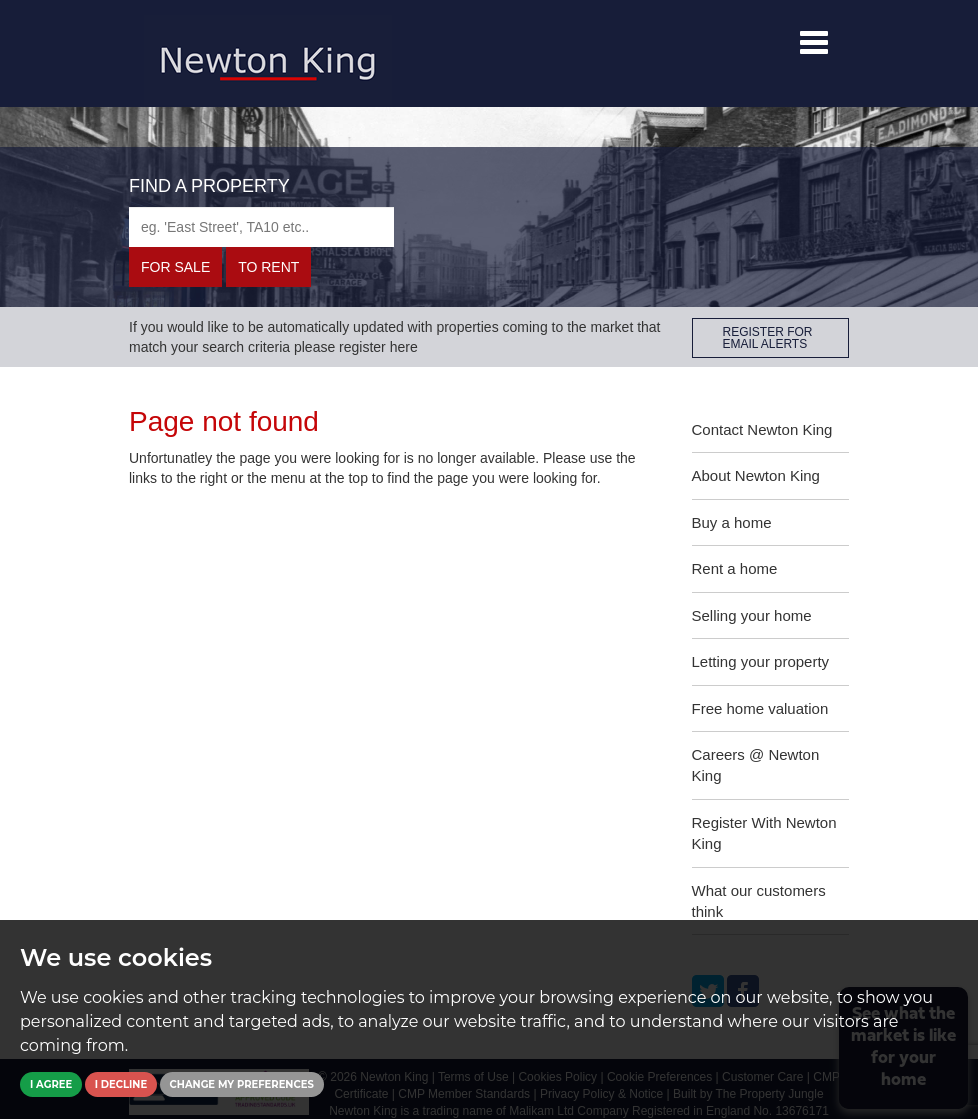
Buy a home (732, 522)
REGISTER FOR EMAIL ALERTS (768, 338)
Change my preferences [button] (242, 1084)
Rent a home (735, 568)
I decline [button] (121, 1084)
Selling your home (752, 615)
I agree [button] (51, 1084)
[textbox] (261, 227)
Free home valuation (760, 708)
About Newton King (756, 475)
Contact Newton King (762, 429)
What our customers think (759, 901)
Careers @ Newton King (756, 765)
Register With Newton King (764, 833)
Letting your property (761, 661)
